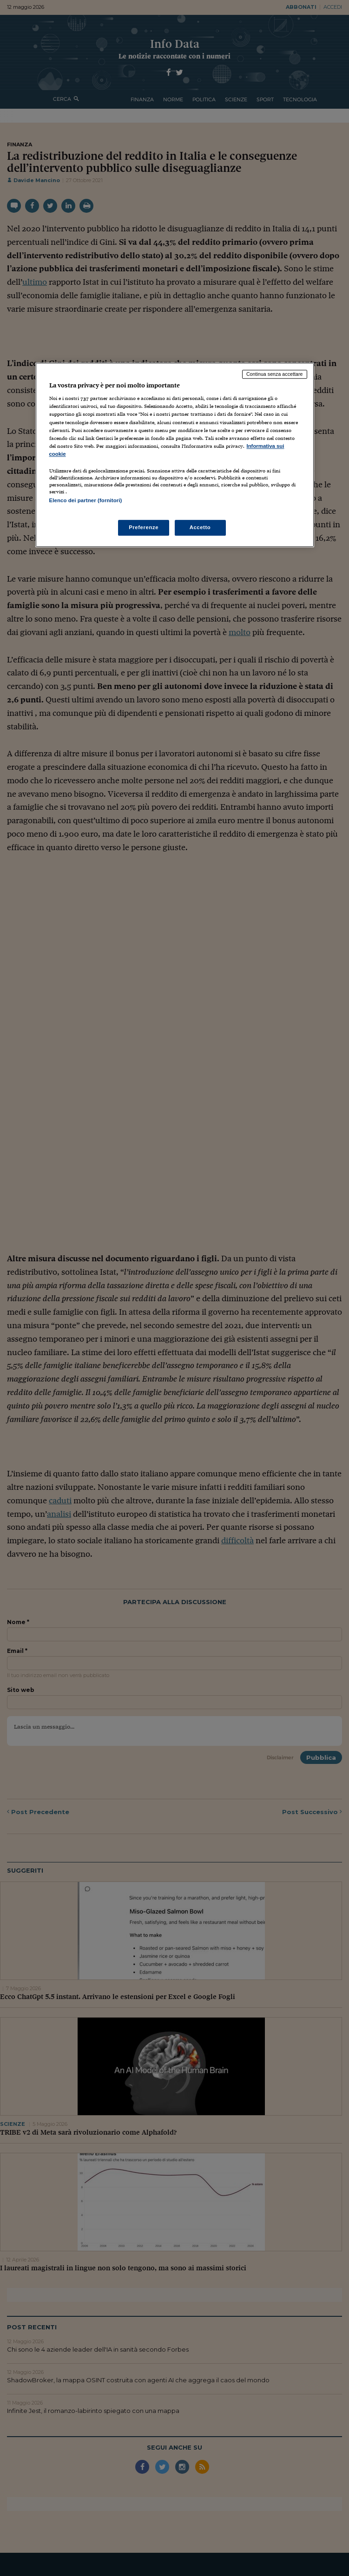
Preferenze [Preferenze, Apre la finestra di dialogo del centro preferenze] (143, 527)
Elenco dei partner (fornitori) (85, 500)
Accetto (200, 527)
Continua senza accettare (274, 374)
